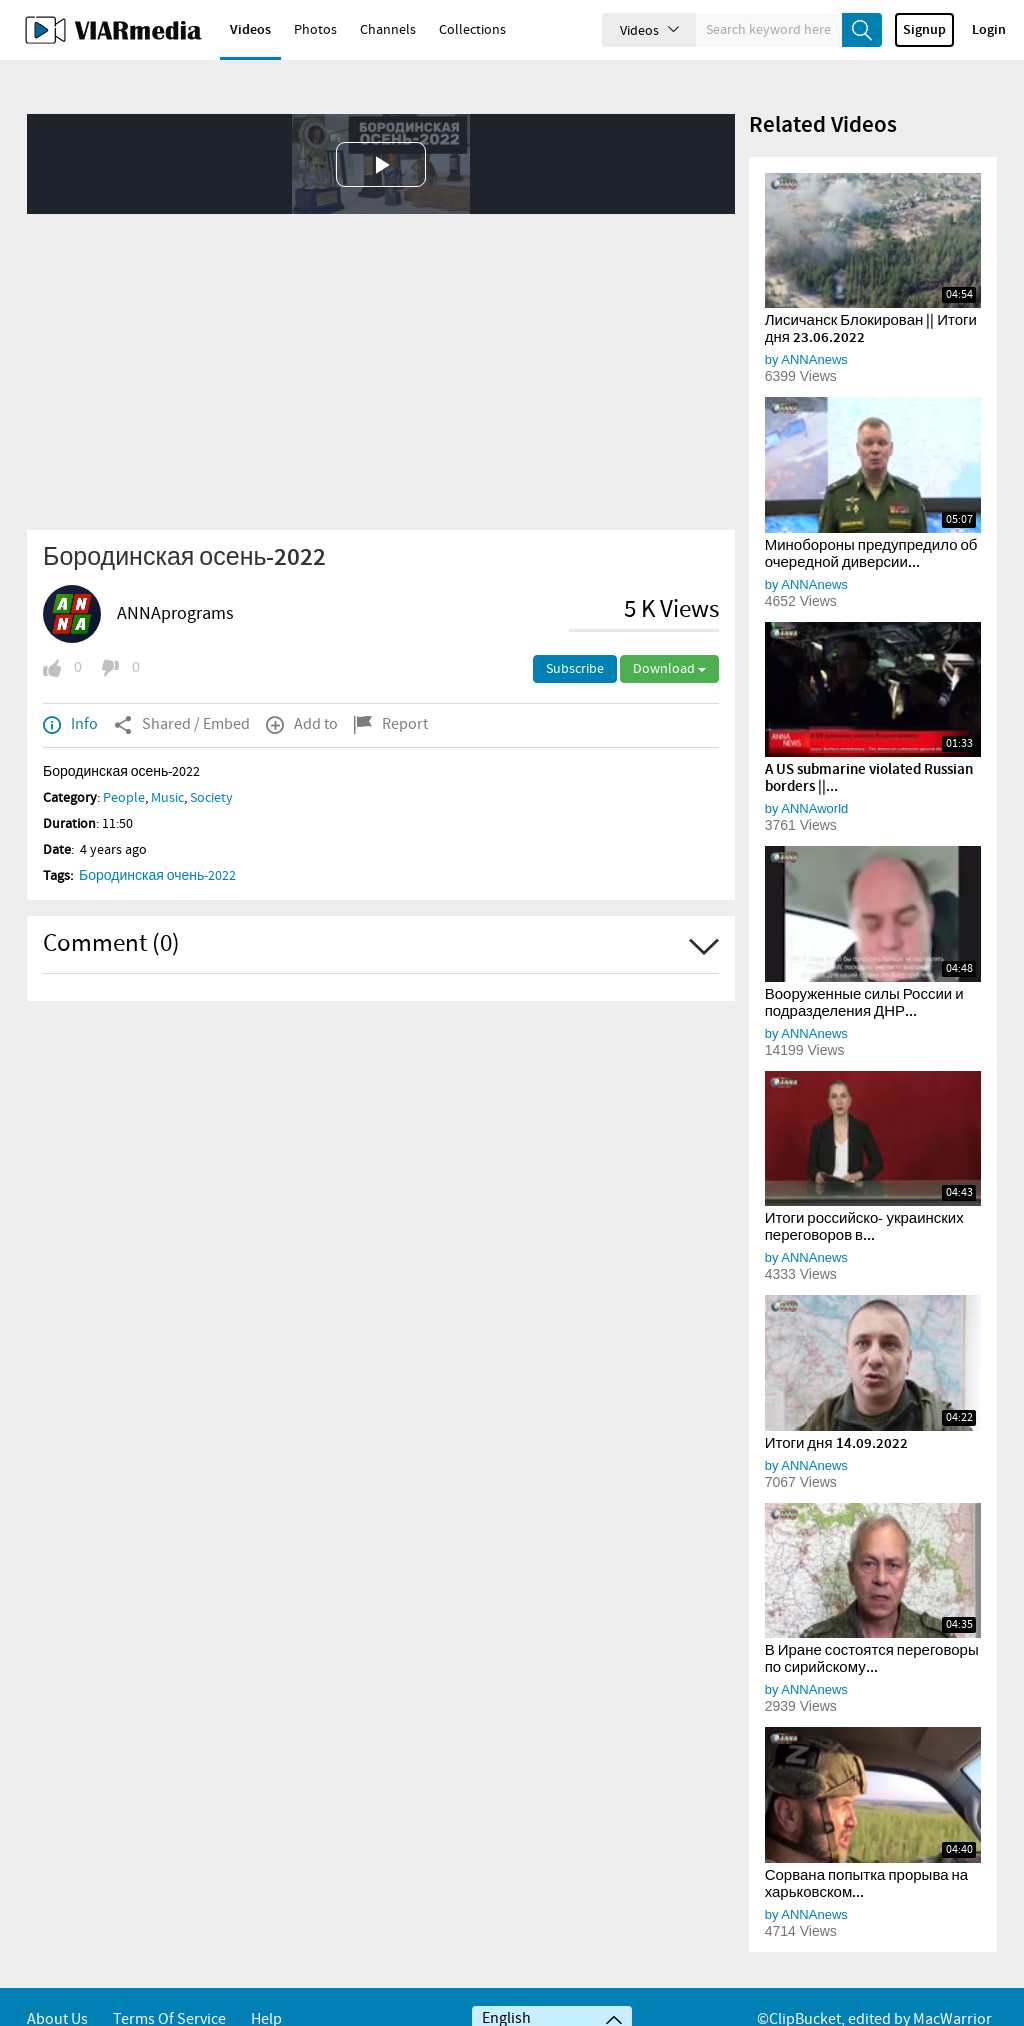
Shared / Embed (182, 691)
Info (70, 691)
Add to (302, 691)
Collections (472, 30)
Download (669, 635)
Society (211, 764)
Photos (315, 30)
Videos (250, 30)
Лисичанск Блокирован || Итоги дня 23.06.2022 (871, 295)
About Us (57, 1993)
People (124, 764)
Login (989, 30)
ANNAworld (814, 774)
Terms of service (169, 1993)
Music (167, 764)
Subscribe (575, 635)
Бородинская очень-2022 (157, 842)
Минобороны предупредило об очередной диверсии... (871, 520)
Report (391, 691)
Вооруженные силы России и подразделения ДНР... (864, 969)
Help (266, 1993)
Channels (388, 30)
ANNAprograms (175, 580)
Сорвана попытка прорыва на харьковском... (866, 1850)
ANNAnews (814, 325)
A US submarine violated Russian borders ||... (869, 744)
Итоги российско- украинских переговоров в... (864, 1193)
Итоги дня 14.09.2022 (836, 1410)
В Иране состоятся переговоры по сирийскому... (872, 1625)
